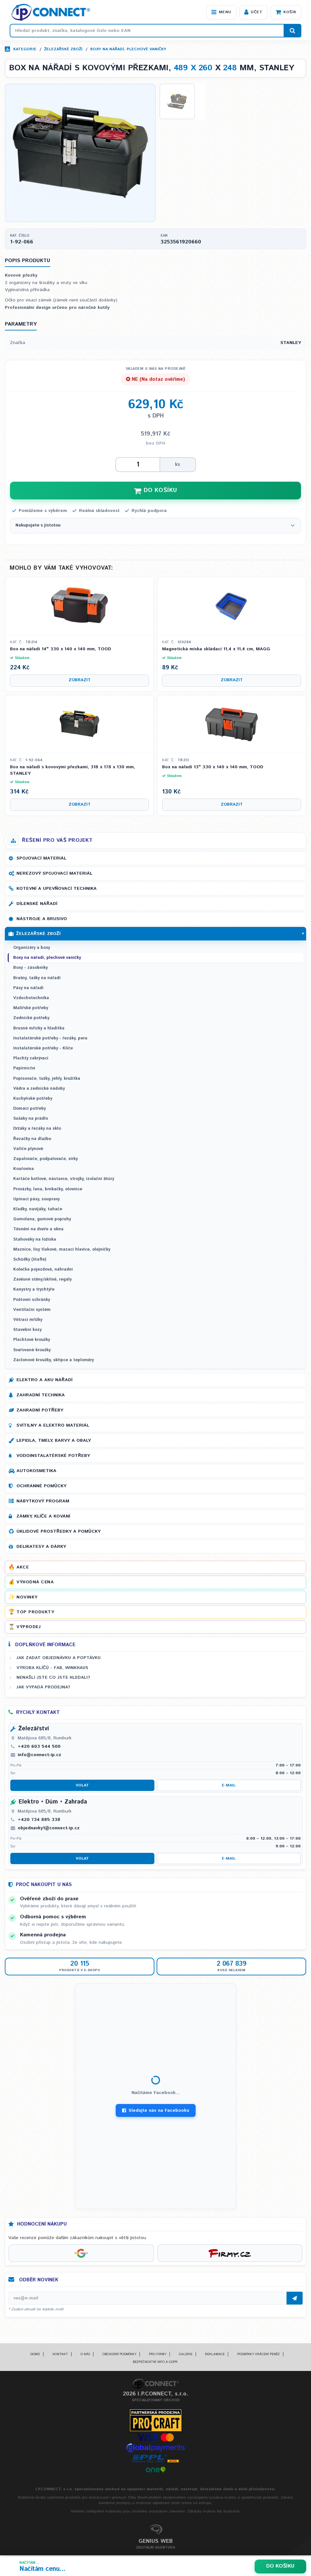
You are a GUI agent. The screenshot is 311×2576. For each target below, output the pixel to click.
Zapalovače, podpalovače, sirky (45, 1160)
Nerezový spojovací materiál (54, 875)
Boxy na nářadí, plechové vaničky (128, 49)
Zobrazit (80, 682)
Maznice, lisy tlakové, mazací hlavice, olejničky (61, 1251)
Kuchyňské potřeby (32, 1100)
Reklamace (215, 2355)
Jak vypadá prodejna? (43, 1689)
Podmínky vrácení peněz (258, 2355)
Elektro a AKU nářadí (44, 1381)
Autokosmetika (36, 1472)
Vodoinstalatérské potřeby (53, 1457)
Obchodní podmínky (119, 2355)
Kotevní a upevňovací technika (56, 890)
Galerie (185, 2355)
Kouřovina (23, 1170)
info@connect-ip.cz (39, 1756)
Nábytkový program (42, 1502)
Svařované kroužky (32, 1351)
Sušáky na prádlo (30, 1120)
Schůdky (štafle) (29, 1261)
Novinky (27, 1598)
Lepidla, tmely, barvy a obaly (53, 1442)
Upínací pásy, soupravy (36, 1200)
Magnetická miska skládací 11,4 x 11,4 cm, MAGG (216, 651)
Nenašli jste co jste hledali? (53, 1679)
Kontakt (60, 2355)
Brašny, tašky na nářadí (37, 979)
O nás (85, 2355)
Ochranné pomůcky (41, 1487)
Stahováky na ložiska (34, 1241)
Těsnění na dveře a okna (38, 1231)
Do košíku (280, 2566)
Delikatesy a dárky (41, 1548)
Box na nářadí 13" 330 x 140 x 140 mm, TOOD (212, 769)
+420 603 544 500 (39, 1748)
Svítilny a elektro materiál (52, 1426)
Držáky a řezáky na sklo (37, 1130)
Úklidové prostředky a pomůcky (58, 1532)
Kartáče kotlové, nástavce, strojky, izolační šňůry (63, 1180)
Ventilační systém (32, 1311)
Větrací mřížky (27, 1321)
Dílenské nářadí (36, 905)
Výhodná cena (34, 1583)
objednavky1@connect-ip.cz (49, 1829)
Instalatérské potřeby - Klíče (43, 1050)
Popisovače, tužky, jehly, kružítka (46, 1080)
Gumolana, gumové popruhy (42, 1221)
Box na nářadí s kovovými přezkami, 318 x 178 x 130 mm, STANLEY (72, 772)
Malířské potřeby (30, 1010)
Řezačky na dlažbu (32, 1140)
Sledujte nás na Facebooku (155, 2112)
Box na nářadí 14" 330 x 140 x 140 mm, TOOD (60, 651)
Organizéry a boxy (31, 949)
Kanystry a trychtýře (33, 1291)
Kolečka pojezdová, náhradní (43, 1271)
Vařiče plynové (28, 1150)
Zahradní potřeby (39, 1411)
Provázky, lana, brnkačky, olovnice (47, 1190)
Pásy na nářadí (28, 989)
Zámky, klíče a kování (43, 1517)
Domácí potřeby (29, 1110)
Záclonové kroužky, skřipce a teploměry (53, 1361)
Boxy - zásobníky (30, 969)
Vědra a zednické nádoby (39, 1090)
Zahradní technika (40, 1396)
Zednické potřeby (31, 1020)
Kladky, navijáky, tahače (37, 1210)
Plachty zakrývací (30, 1060)
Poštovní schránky (31, 1301)
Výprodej (28, 1628)
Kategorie (24, 49)
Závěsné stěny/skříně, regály (42, 1281)
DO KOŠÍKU (155, 491)
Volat (82, 1786)
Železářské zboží (63, 49)
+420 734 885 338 (39, 1821)
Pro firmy (157, 2355)
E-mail (229, 1786)
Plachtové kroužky (31, 1341)
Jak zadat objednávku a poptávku (58, 1659)
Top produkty (35, 1613)
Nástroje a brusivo (41, 920)
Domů (35, 2355)
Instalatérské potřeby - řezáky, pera (50, 1040)
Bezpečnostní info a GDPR (155, 2363)
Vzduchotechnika (31, 999)
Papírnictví (24, 1070)
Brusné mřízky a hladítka (38, 1030)
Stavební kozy (27, 1331)
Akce (22, 1568)
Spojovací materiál (41, 860)
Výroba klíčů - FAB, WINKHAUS (52, 1669)
